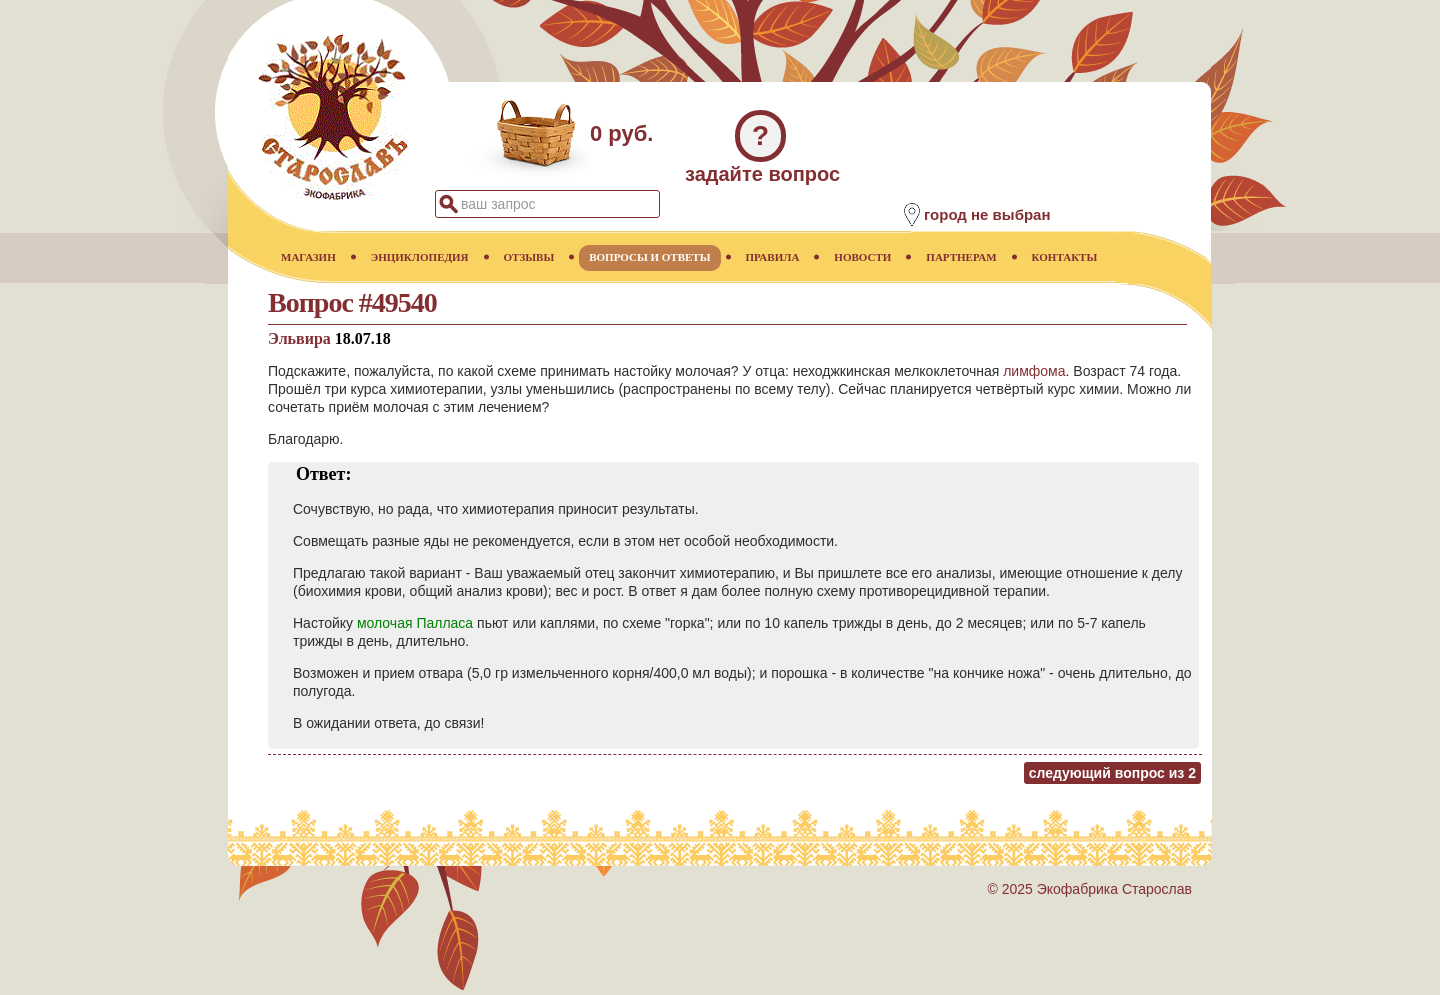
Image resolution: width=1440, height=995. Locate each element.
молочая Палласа (415, 623)
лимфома (1034, 371)
